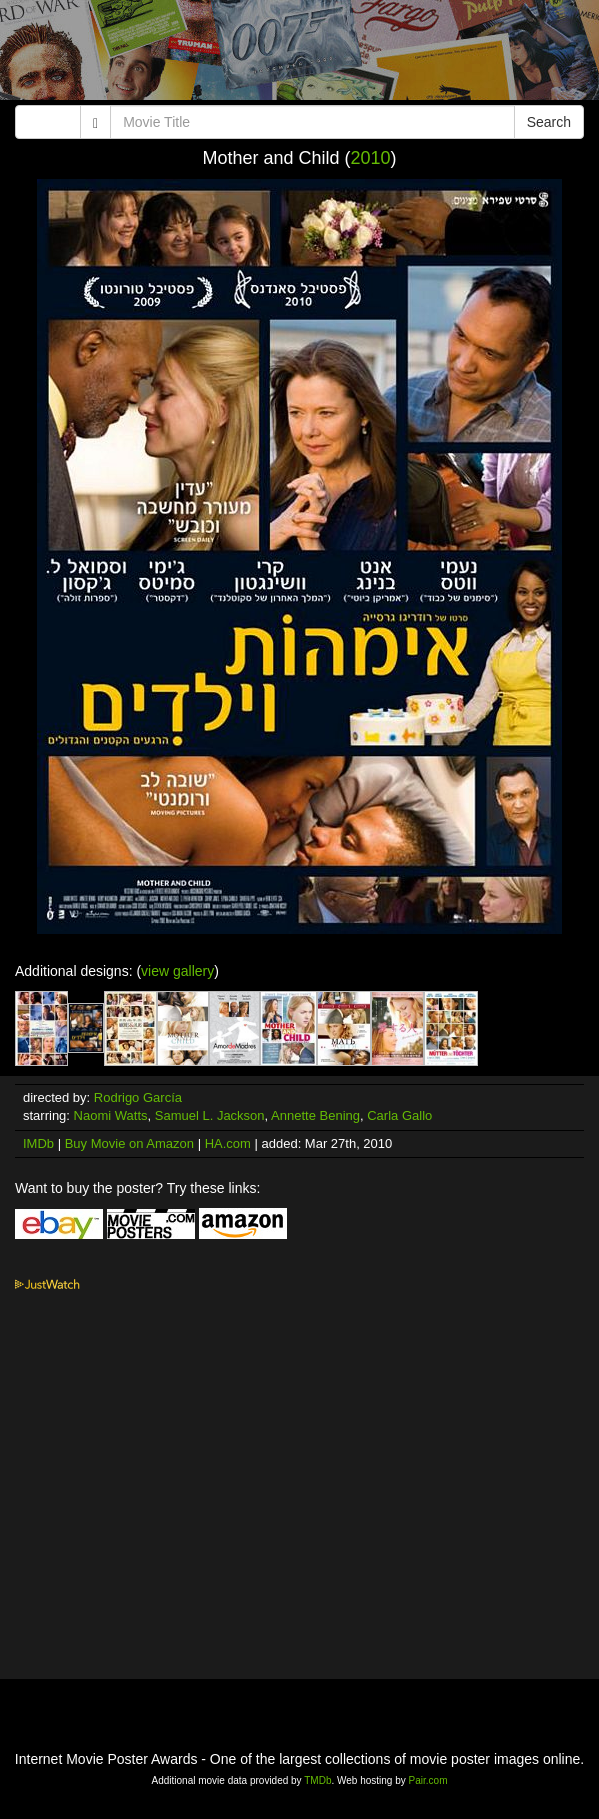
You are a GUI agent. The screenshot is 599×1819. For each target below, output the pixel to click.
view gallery (177, 971)
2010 (371, 158)
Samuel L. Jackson (210, 1115)
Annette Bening (315, 1115)
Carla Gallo (399, 1115)
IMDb (38, 1143)
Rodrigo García (138, 1097)
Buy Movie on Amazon (129, 1143)
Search (549, 122)
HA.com (228, 1143)
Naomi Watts (111, 1115)
